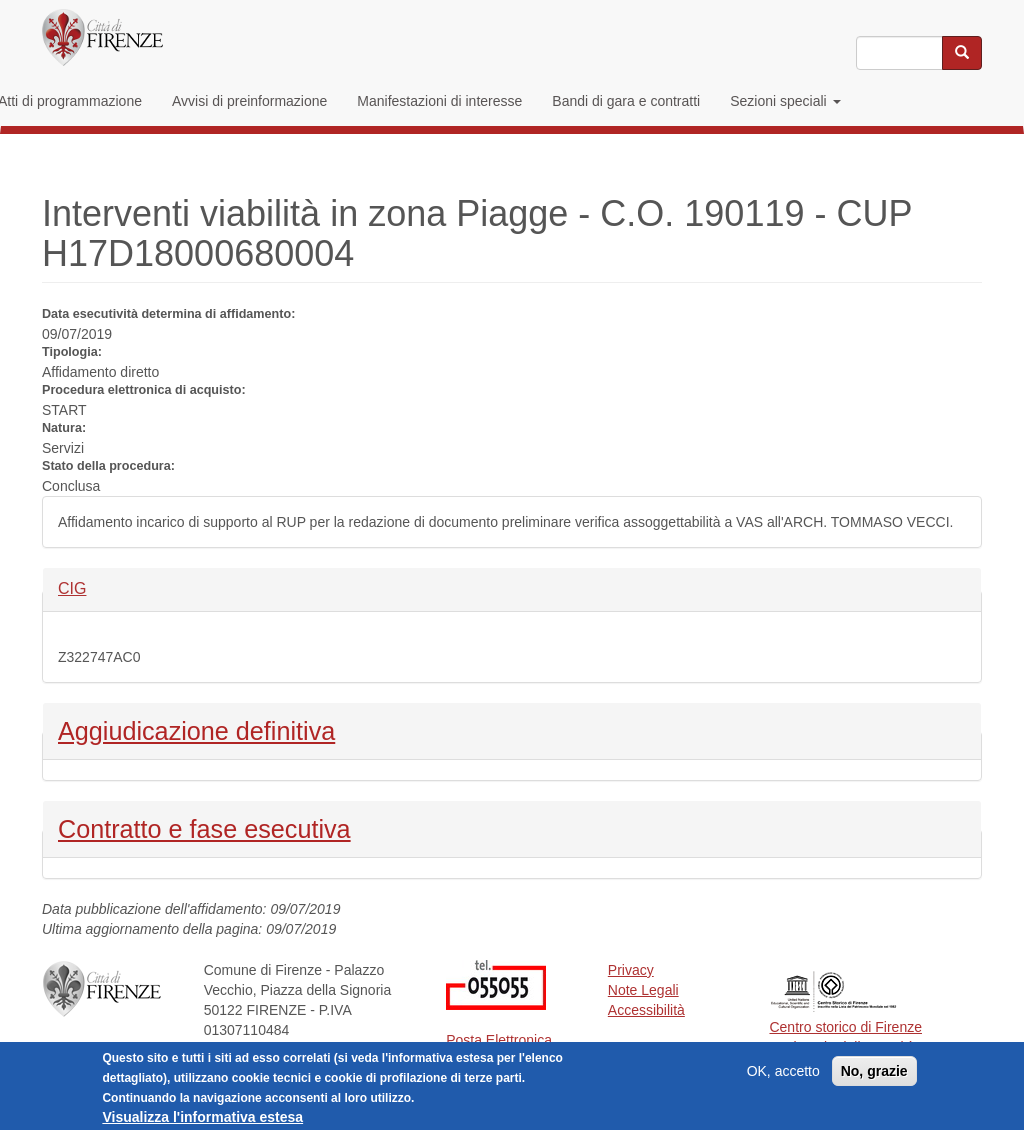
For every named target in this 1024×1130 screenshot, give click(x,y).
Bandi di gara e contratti (626, 101)
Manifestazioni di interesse (439, 101)
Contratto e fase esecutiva (204, 827)
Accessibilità (646, 1010)
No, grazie (874, 1077)
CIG (91, 587)
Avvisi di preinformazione (249, 101)
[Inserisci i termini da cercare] (899, 53)
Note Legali (643, 990)
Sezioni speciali (785, 101)
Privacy (631, 970)
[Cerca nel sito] (962, 53)
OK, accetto (783, 1077)
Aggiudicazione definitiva (196, 729)
